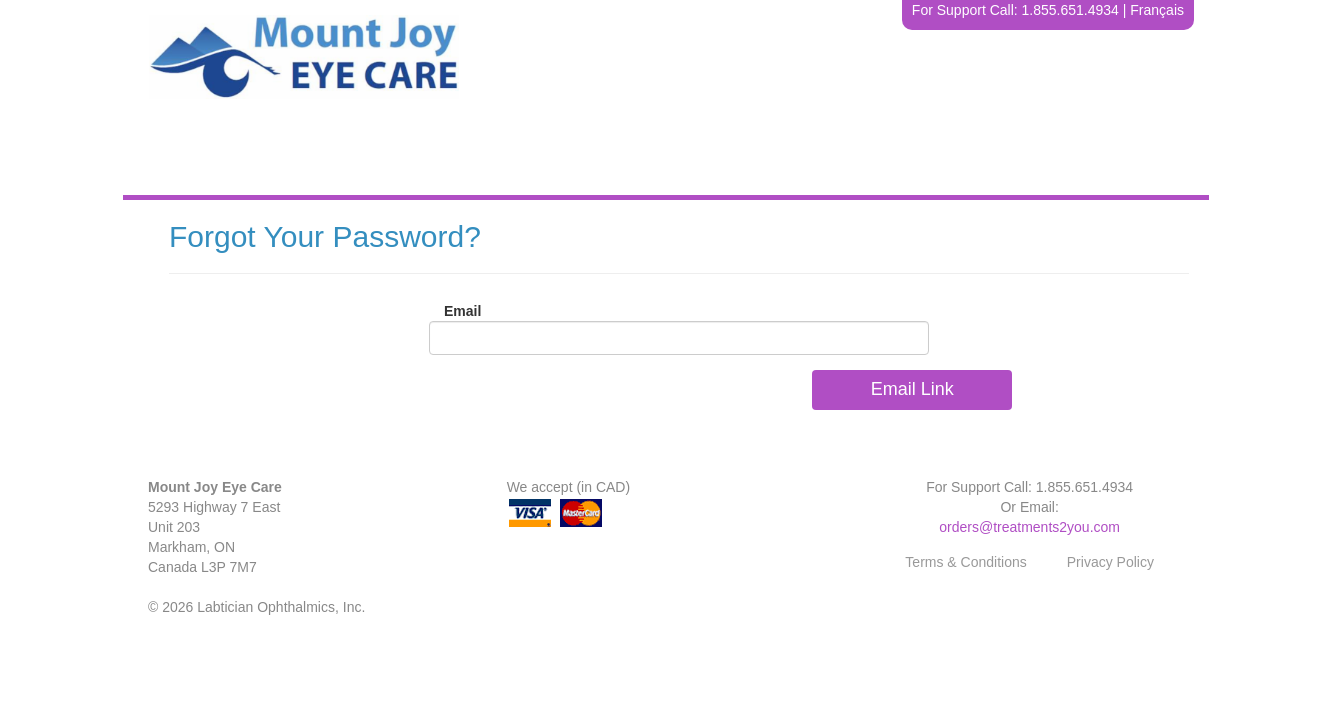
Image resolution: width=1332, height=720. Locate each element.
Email (462, 311)
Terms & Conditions (965, 562)
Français (1157, 10)
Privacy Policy (1110, 562)
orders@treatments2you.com (1029, 527)
